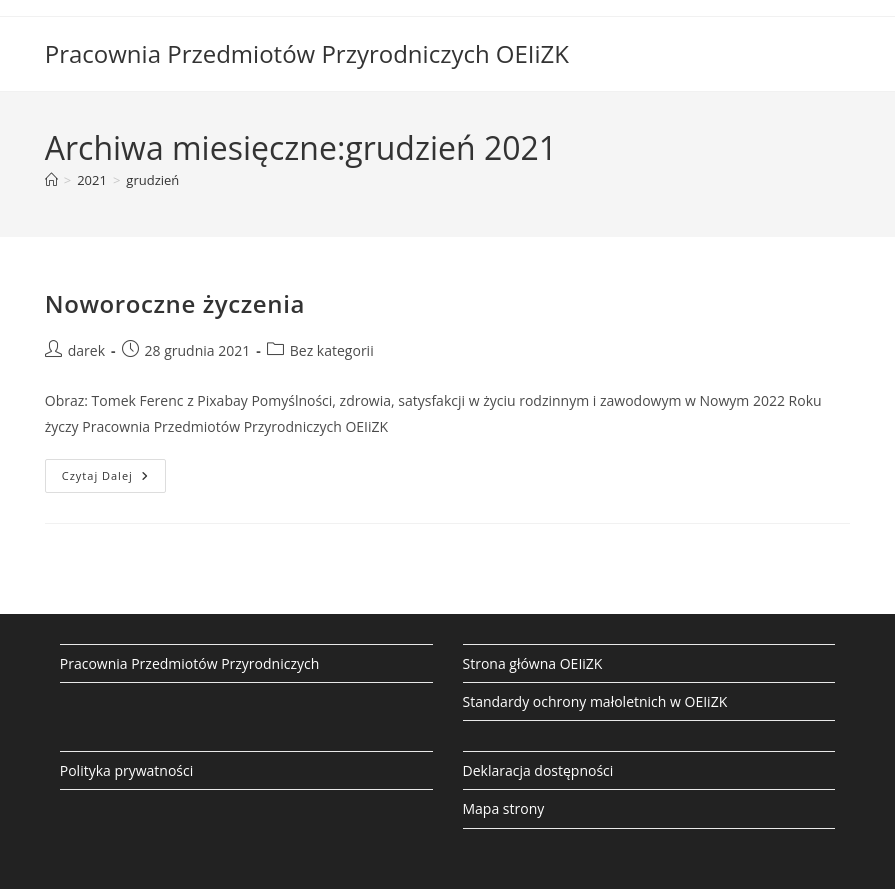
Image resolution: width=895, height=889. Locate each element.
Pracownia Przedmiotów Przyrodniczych (190, 663)
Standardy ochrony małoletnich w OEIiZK (595, 701)
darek (86, 350)
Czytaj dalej (114, 479)
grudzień (152, 180)
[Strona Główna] (51, 180)
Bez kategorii (332, 350)
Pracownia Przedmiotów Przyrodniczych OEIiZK (307, 53)
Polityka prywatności (127, 770)
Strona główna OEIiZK (533, 663)
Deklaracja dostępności (538, 770)
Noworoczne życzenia (175, 303)
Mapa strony (504, 808)
